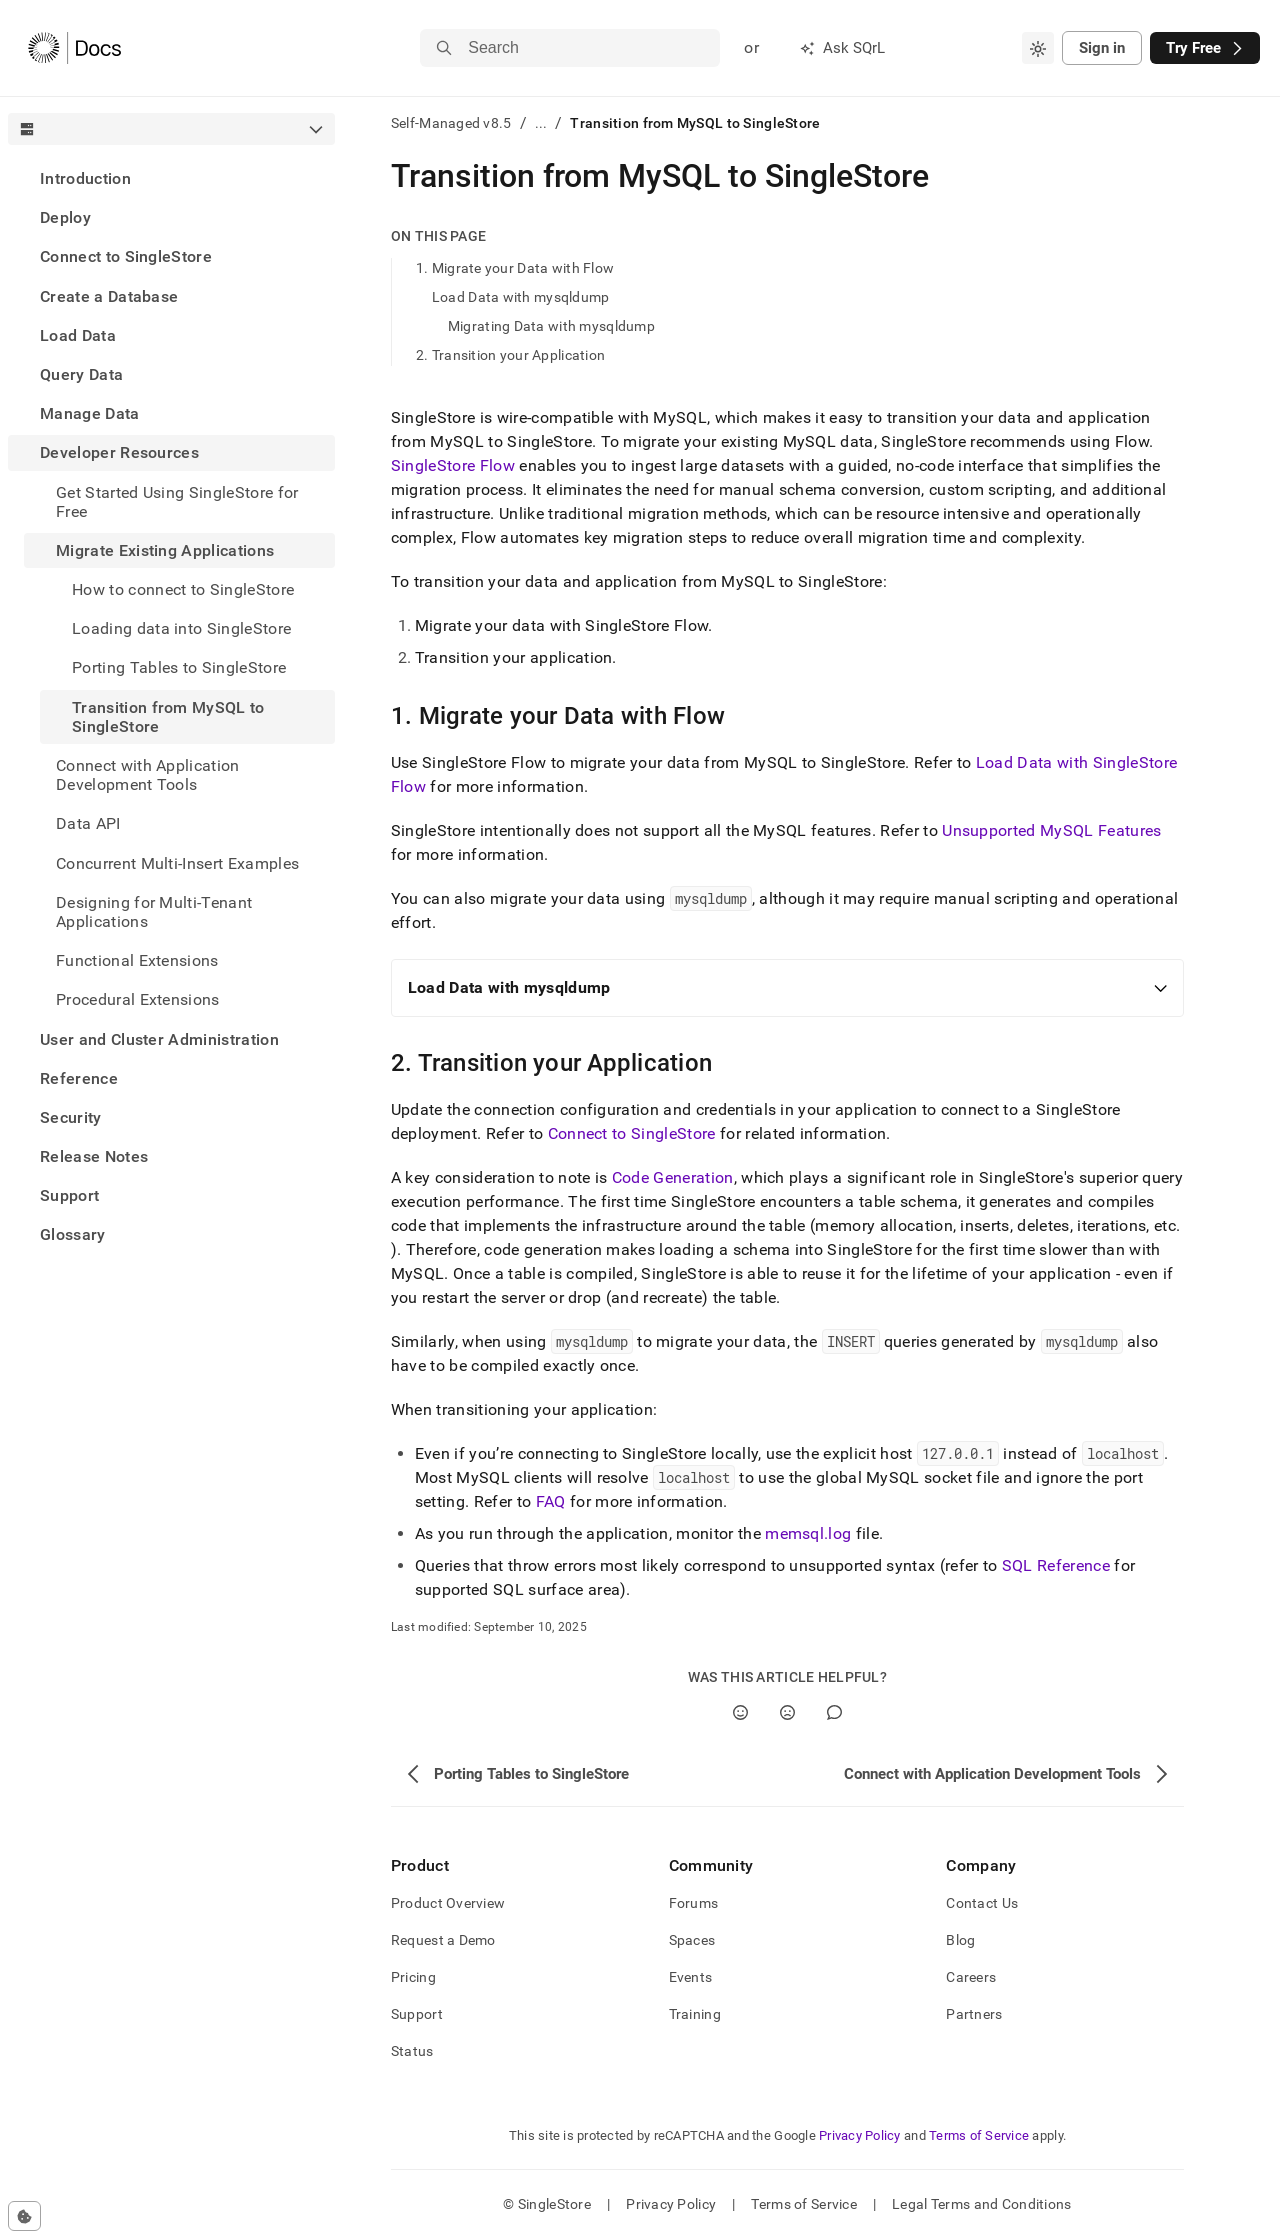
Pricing (413, 1977)
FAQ (551, 1501)
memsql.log (808, 1533)
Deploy (65, 217)
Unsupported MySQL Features (1051, 830)
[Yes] (740, 1712)
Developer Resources (119, 452)
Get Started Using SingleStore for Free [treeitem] (177, 502)
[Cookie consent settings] (24, 2216)
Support (69, 1195)
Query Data (81, 374)
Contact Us (982, 1903)
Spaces (692, 1940)
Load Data (78, 335)
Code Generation (673, 1177)
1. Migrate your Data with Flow (515, 268)
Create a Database (109, 296)
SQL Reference (1056, 1565)
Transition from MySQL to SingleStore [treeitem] (168, 717)
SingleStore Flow (453, 465)
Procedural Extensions (138, 999)
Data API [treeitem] (88, 823)
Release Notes (94, 1156)
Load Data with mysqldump (521, 297)
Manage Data (90, 413)
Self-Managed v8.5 (451, 123)
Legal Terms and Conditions (981, 2204)
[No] (787, 1712)
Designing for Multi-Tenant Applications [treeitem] (154, 912)
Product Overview (448, 1903)
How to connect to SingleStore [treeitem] (183, 589)
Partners (974, 2014)
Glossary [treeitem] (73, 1234)
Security (71, 1117)
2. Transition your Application (510, 355)
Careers (971, 1977)
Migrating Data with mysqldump (551, 326)
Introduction (85, 178)
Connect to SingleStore (126, 256)
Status (412, 2051)
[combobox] (1038, 48)
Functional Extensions (137, 960)
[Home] (74, 48)
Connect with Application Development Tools (148, 775)
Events (691, 1977)
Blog (960, 1940)
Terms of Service (979, 2135)
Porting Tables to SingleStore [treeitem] (179, 667)
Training (695, 2014)
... (541, 123)
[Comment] (834, 1712)
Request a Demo (443, 1940)
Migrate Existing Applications (165, 550)
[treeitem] (171, 178)
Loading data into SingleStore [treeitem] (181, 628)
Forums (694, 1903)
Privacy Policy (860, 2135)
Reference (79, 1078)
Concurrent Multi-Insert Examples (177, 863)
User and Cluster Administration (159, 1039)
